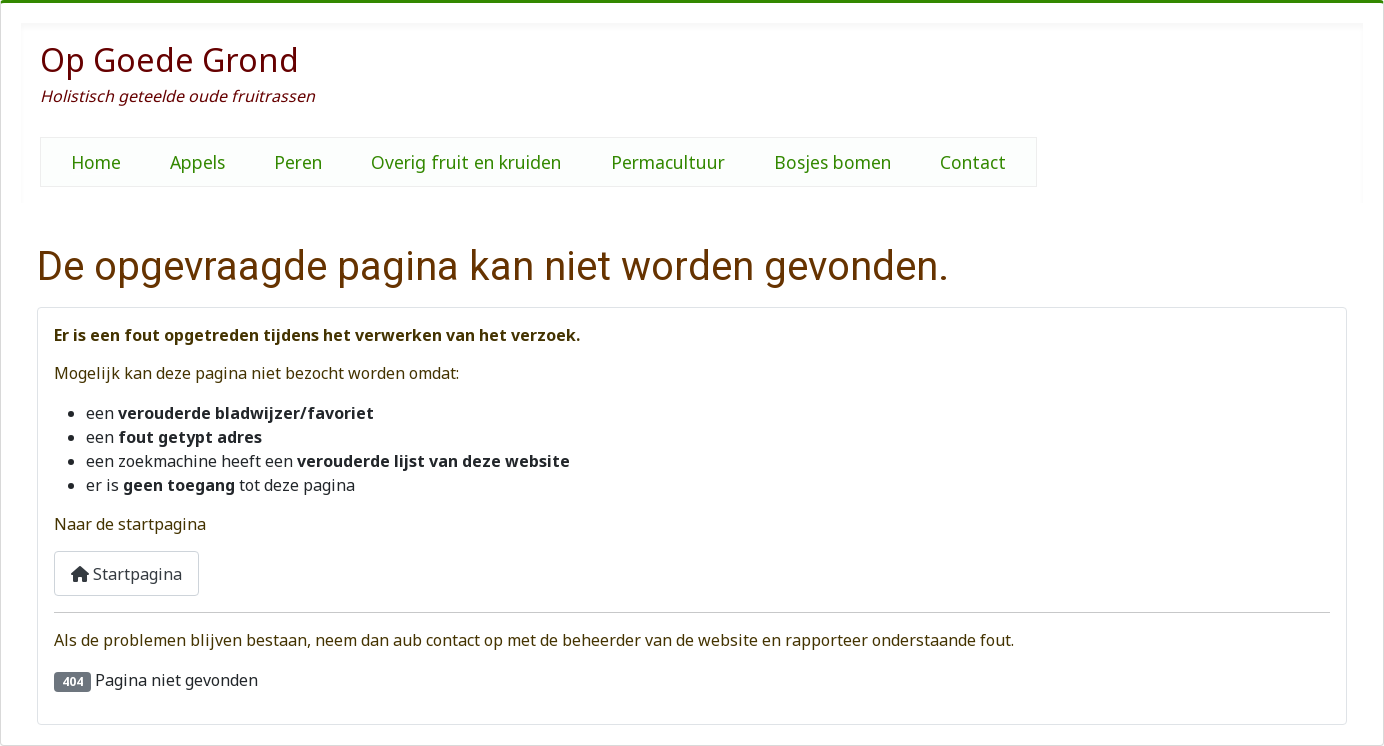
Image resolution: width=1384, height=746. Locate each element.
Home (96, 162)
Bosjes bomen (832, 162)
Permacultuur (668, 162)
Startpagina (126, 574)
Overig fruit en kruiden (466, 162)
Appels (197, 162)
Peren (298, 162)
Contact (973, 162)
